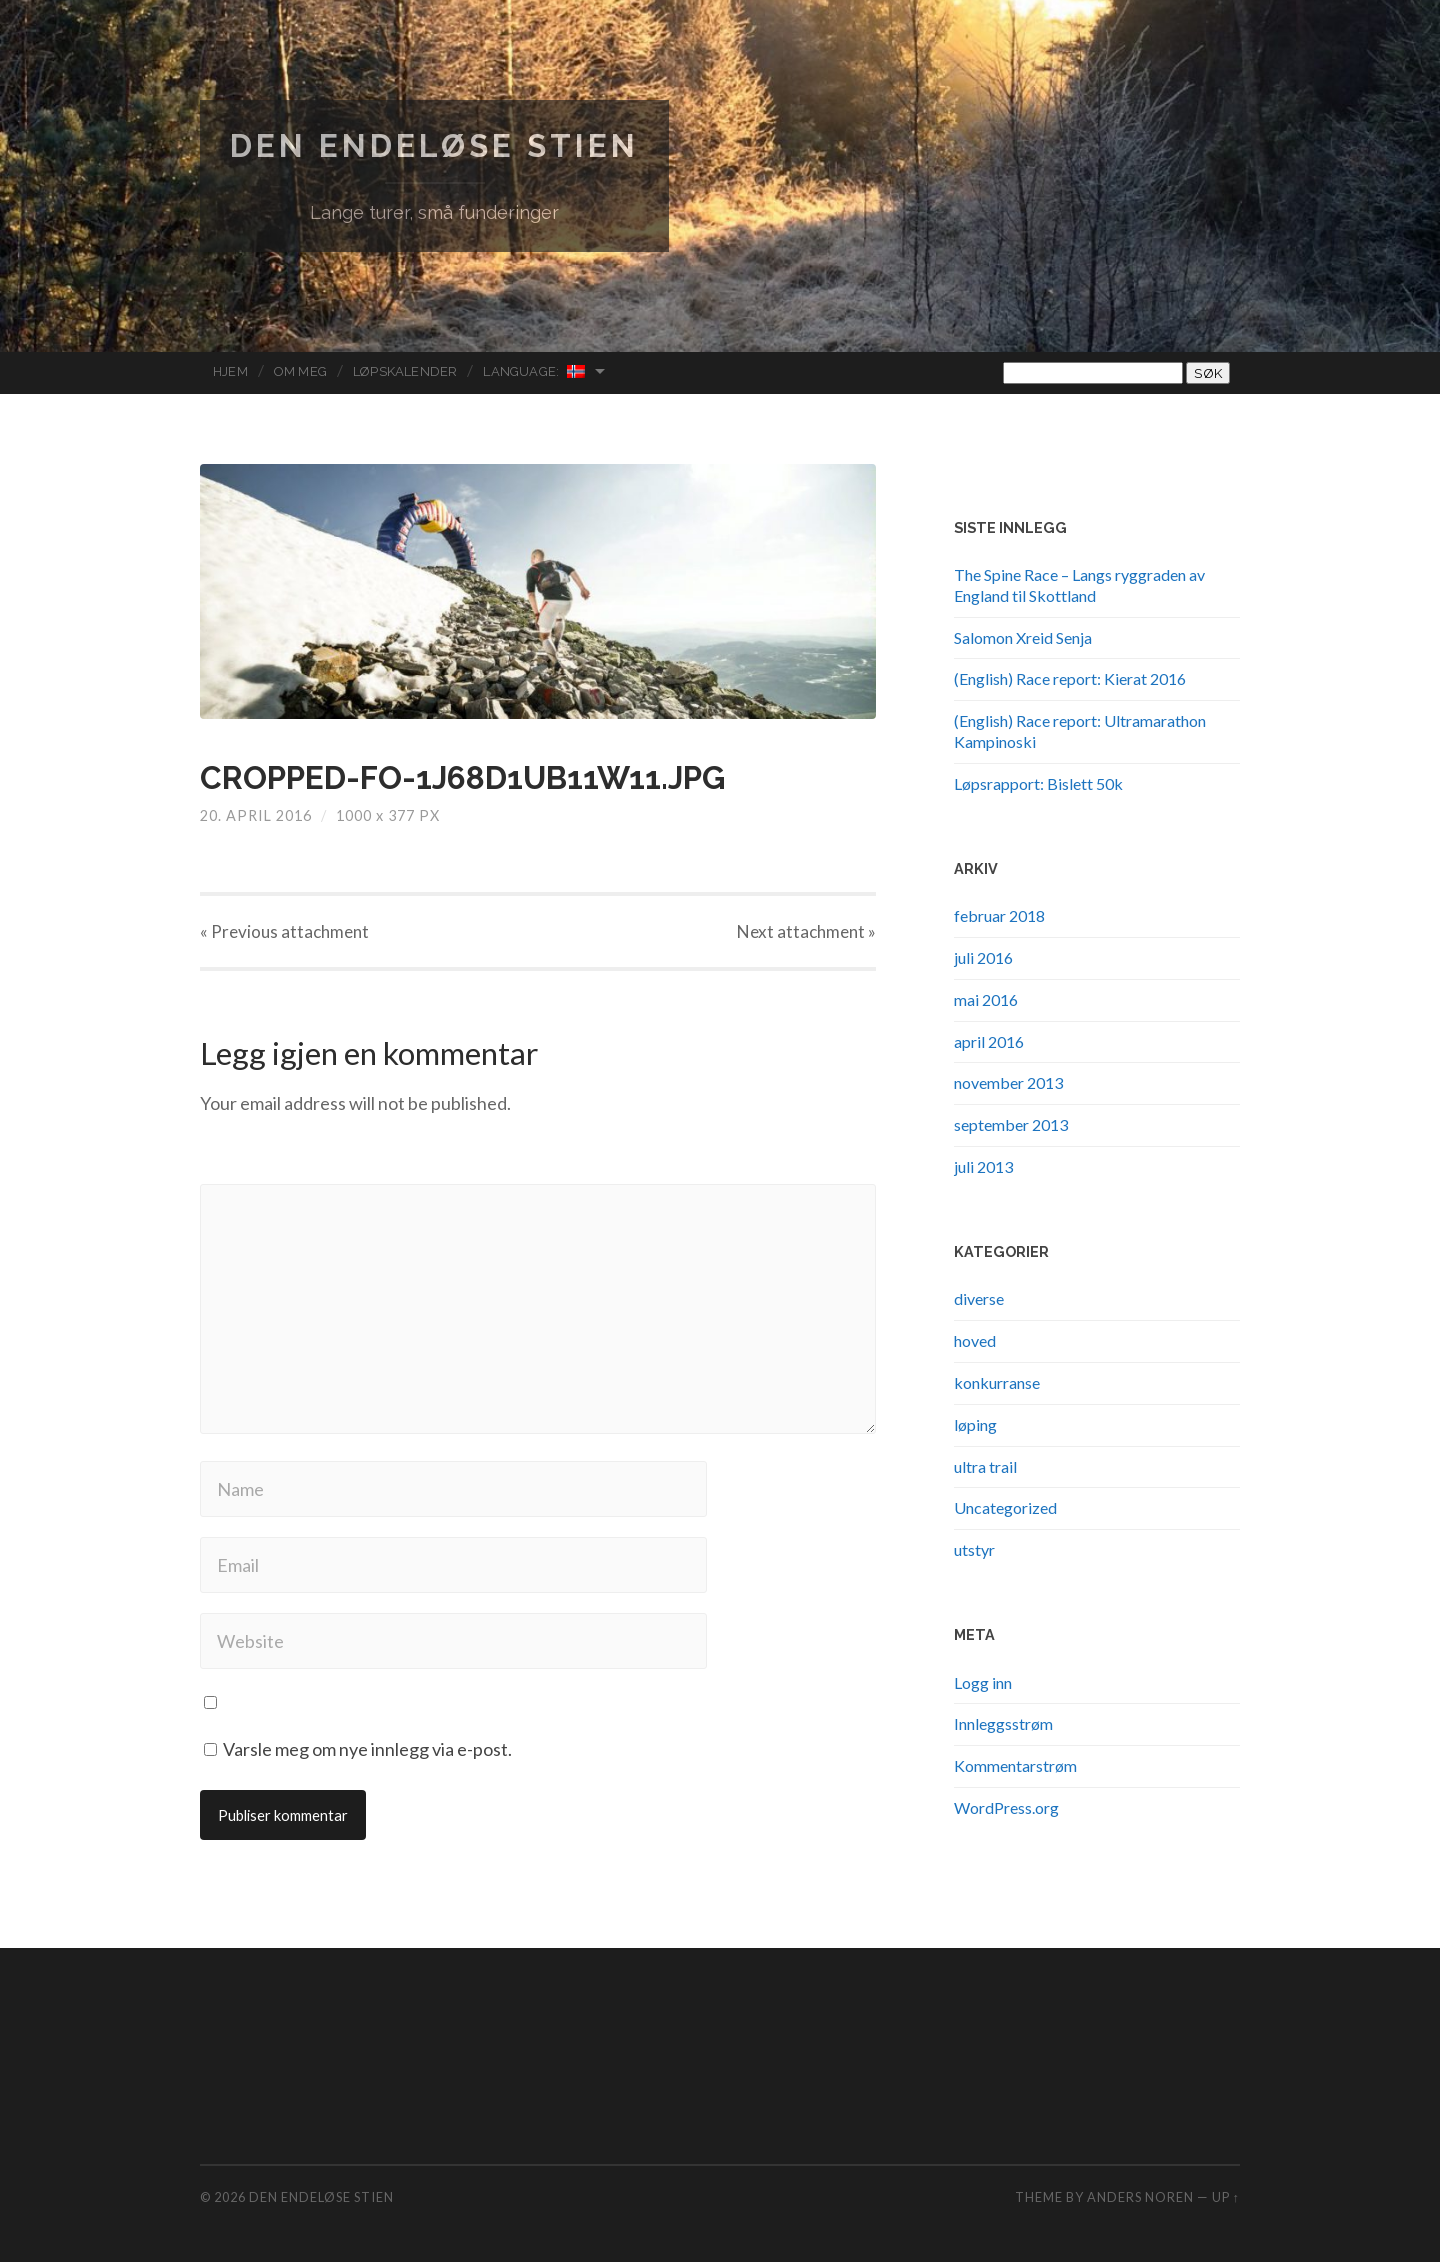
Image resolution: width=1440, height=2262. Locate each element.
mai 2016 (986, 999)
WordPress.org (1006, 1807)
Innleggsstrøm (1003, 1723)
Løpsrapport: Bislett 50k (1038, 783)
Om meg (300, 371)
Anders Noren (1140, 2197)
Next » (806, 931)
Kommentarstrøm (1015, 1765)
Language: (535, 371)
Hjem (230, 371)
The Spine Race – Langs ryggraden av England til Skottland (1079, 585)
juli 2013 (983, 1166)
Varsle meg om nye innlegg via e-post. (367, 1749)
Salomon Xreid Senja (1023, 637)
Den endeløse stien (434, 145)
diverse (979, 1298)
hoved (975, 1340)
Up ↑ (1226, 2197)
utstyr (974, 1549)
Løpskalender (405, 371)
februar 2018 (999, 915)
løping (975, 1424)
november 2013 (1008, 1082)
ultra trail (985, 1466)
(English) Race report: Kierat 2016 (1070, 678)
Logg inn (983, 1682)
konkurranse (997, 1382)
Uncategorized (1005, 1507)
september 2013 (1011, 1124)
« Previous (284, 931)
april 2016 (989, 1041)
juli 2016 (983, 957)
